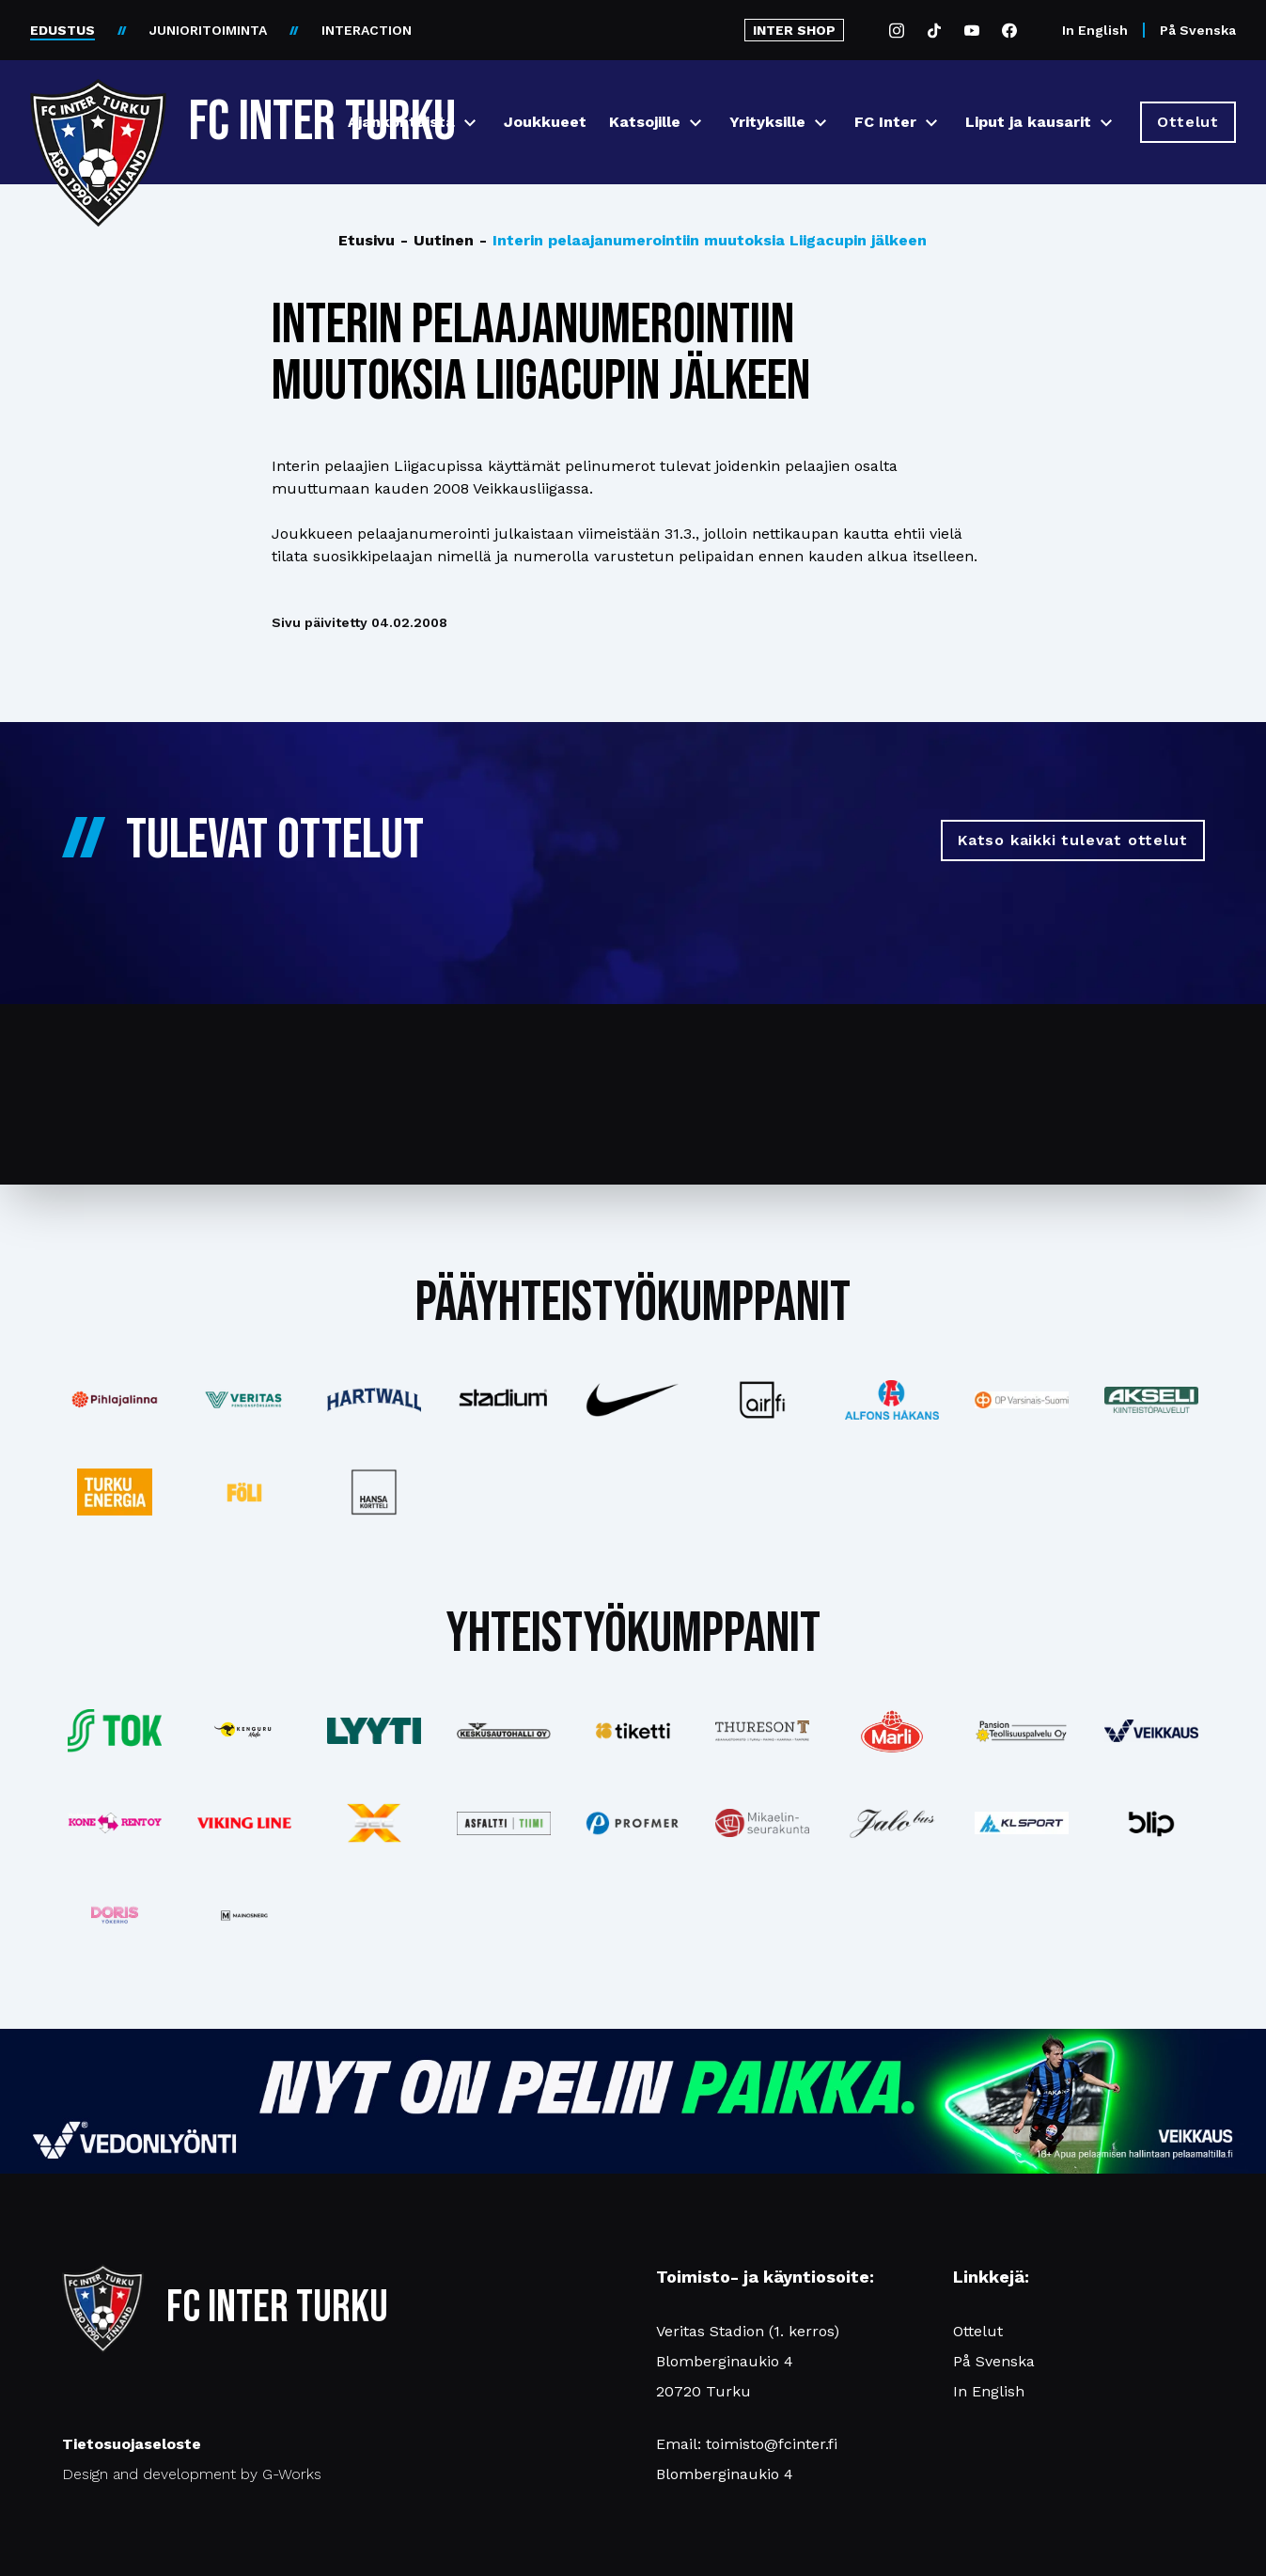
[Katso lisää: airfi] (762, 1399)
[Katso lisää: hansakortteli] (374, 1492)
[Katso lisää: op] (1021, 1399)
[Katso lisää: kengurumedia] (244, 1730)
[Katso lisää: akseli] (1151, 1399)
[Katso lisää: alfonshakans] (892, 1399)
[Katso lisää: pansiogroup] (1021, 1731)
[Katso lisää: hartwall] (374, 1400)
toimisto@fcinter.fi (771, 2444)
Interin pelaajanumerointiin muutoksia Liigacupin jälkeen (703, 240)
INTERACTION (366, 30)
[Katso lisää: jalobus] (892, 1823)
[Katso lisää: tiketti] (633, 1730)
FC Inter (885, 122)
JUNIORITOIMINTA (208, 30)
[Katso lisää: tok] (115, 1731)
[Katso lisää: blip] (1151, 1822)
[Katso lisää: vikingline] (244, 1823)
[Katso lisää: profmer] (633, 1823)
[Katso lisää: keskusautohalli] (503, 1730)
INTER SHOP (794, 30)
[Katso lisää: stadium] (503, 1400)
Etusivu (366, 240)
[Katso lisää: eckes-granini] (892, 1730)
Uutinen (437, 240)
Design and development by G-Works (191, 2474)
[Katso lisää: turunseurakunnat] (762, 1823)
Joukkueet (545, 122)
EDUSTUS (62, 30)
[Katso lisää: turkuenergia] (115, 1492)
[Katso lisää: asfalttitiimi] (503, 1823)
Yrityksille (767, 122)
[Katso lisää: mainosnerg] (244, 1915)
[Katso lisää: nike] (633, 1400)
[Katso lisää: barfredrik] (115, 1915)
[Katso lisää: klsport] (1021, 1823)
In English (1095, 30)
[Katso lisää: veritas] (244, 1400)
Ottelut (978, 2331)
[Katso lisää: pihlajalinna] (115, 1400)
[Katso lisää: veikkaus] (1151, 1731)
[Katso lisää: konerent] (115, 1823)
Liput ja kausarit (1028, 122)
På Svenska (1198, 30)
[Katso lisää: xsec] (374, 1822)
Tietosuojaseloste (131, 2444)
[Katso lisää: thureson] (762, 1730)
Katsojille (644, 122)
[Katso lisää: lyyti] (374, 1730)
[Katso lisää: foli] (244, 1492)
